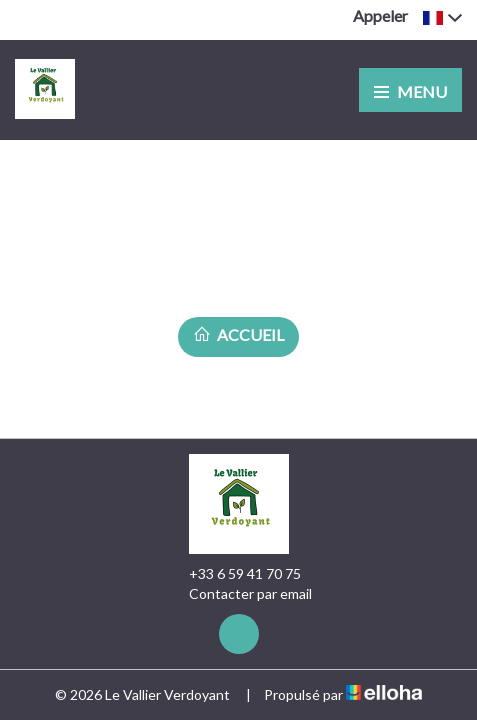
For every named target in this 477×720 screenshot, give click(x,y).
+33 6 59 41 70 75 (233, 574)
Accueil (238, 334)
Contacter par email (239, 594)
